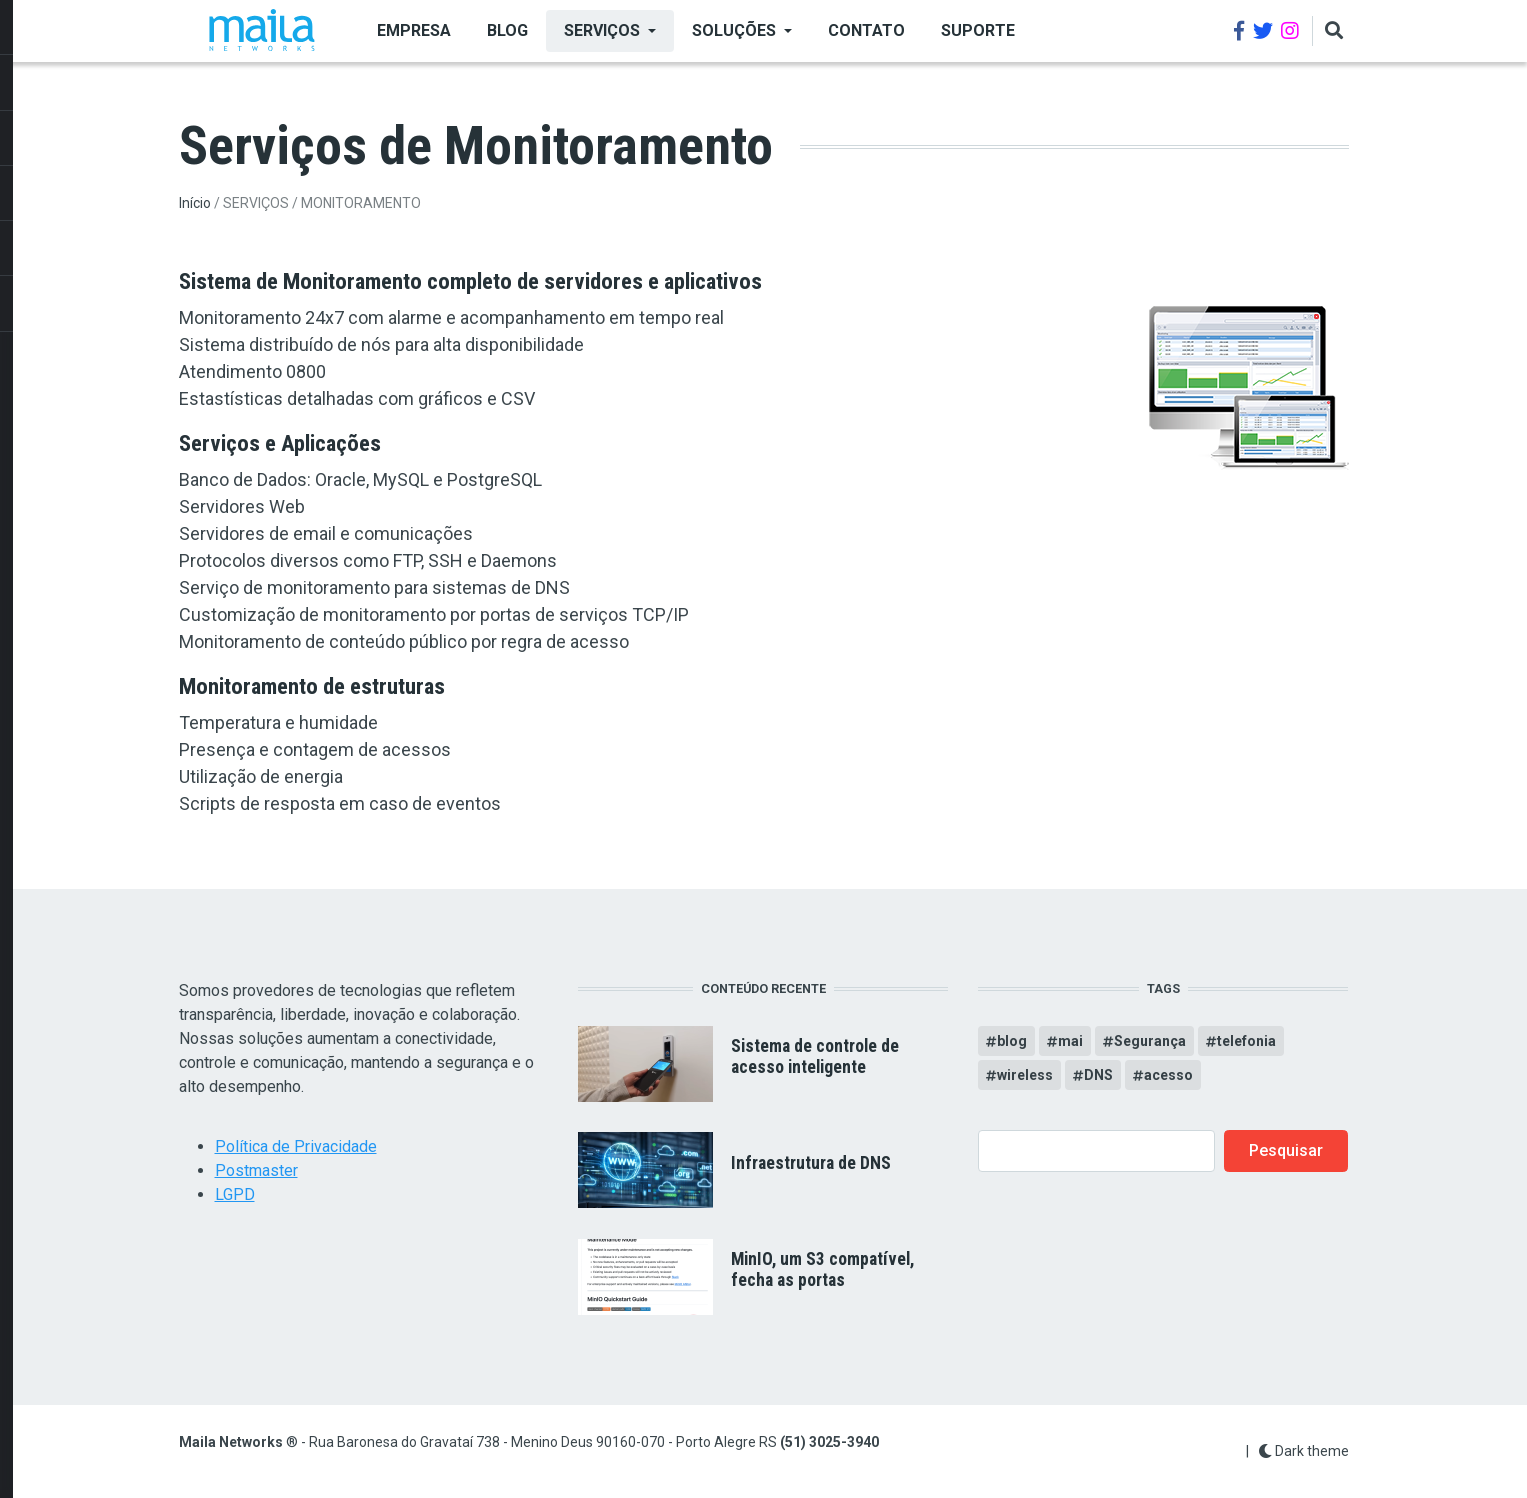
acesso (1168, 1075)
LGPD (235, 1194)
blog (1012, 1041)
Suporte (978, 30)
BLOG (507, 30)
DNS (1098, 1075)
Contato (866, 30)
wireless (1025, 1075)
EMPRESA (414, 30)
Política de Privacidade (296, 1146)
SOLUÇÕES (734, 30)
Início (195, 203)
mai (1070, 1041)
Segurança (1150, 1041)
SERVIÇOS (602, 30)
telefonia (1246, 1041)
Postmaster (256, 1170)
